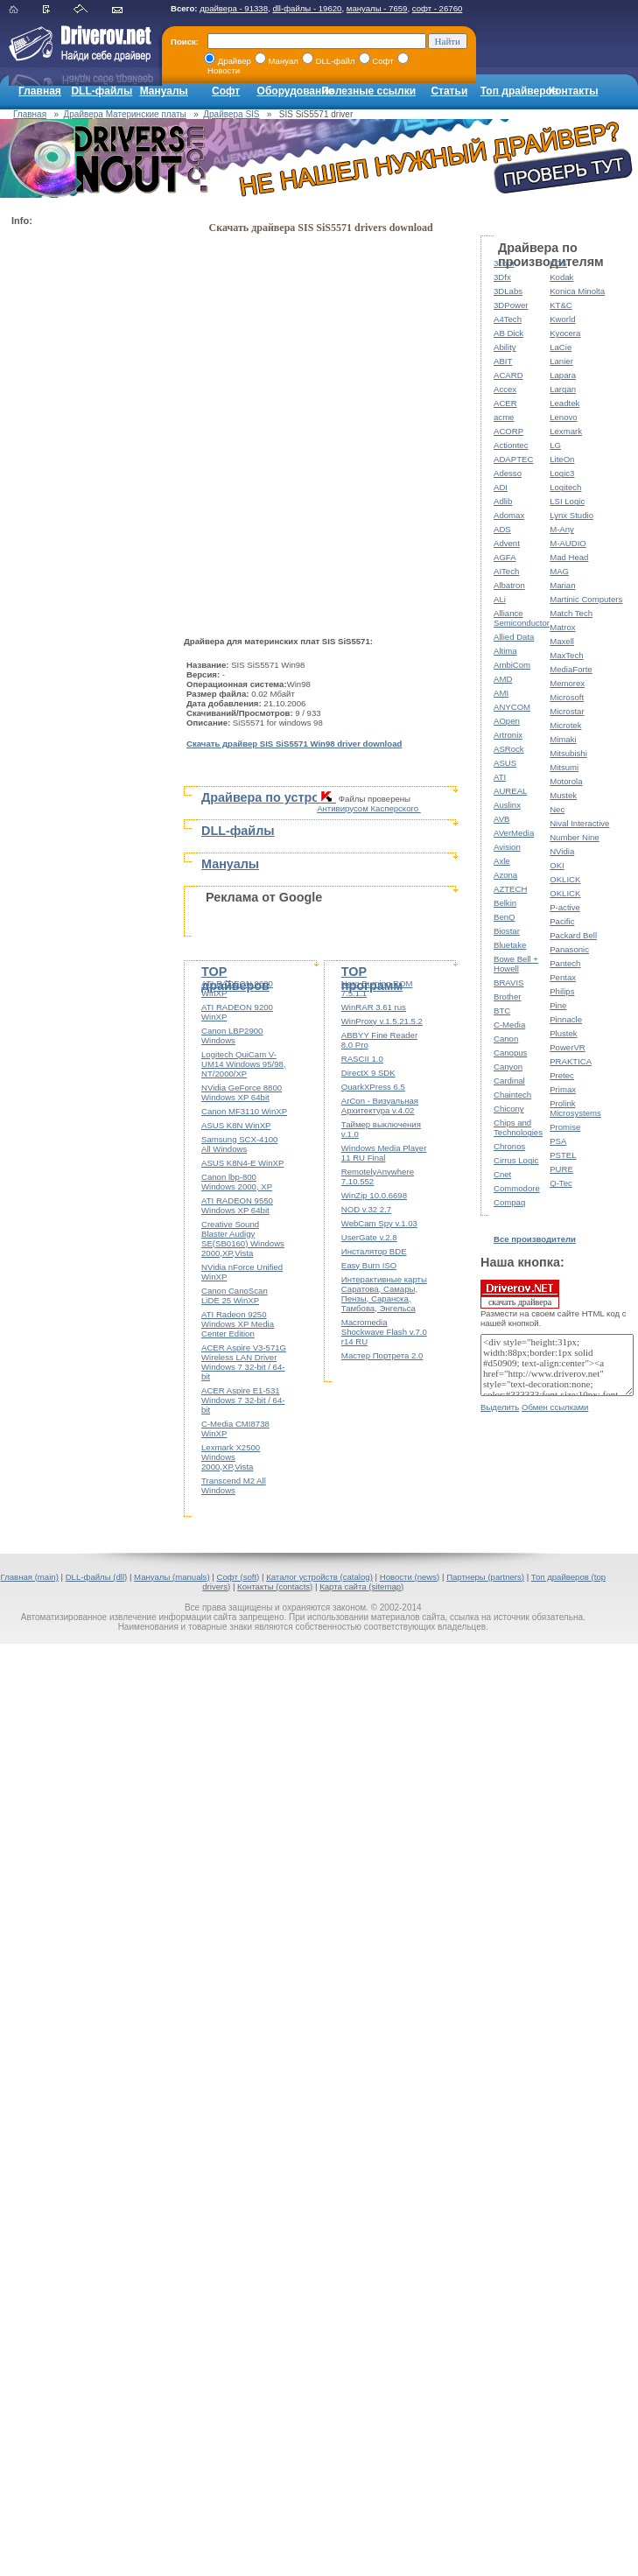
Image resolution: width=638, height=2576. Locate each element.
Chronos (509, 1146)
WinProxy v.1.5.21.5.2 (382, 1021)
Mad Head (569, 557)
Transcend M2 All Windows (233, 1485)
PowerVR (567, 1047)
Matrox (562, 627)
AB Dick (508, 333)
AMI (501, 693)
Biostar (507, 931)
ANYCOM (512, 707)
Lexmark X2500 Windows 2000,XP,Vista (230, 1456)
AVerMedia (514, 833)
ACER (505, 403)
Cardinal (509, 1080)
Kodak (561, 277)
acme (504, 417)
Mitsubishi (568, 753)
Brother (507, 996)
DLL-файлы (101, 91)
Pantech (565, 963)
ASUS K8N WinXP (235, 1125)
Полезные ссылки (368, 91)
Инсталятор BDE (374, 1251)
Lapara (563, 375)
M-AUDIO (568, 543)
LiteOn (562, 459)
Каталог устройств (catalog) (319, 1577)
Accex (505, 389)
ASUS (505, 763)
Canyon (508, 1066)
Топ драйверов (519, 91)
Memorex (567, 683)
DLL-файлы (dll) (97, 1577)
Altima (505, 651)
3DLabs (508, 291)
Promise (565, 1127)
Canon (506, 1038)
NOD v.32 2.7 (366, 1209)
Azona (505, 875)
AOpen (507, 721)
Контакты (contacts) (274, 1586)
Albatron (509, 585)
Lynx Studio (571, 515)
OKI (557, 865)
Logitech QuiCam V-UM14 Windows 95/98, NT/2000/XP (243, 1063)
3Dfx (502, 277)
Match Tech (571, 613)
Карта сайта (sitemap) (361, 1586)
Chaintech (512, 1094)
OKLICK (565, 879)
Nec (557, 809)
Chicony (509, 1108)
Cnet (502, 1174)
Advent (507, 543)
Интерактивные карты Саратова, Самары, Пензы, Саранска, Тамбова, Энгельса (384, 1293)
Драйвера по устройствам (282, 797)
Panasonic (569, 949)
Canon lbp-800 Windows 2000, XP (236, 1181)
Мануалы (164, 91)
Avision (507, 847)
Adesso (508, 473)
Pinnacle (566, 1019)
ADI (501, 487)
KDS (558, 263)
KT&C (561, 305)
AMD (503, 679)
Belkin (505, 903)
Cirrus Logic (516, 1160)
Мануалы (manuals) (172, 1577)
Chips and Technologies (518, 1127)
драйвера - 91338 (234, 8)
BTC (502, 1010)
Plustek (563, 1033)
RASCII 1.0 (362, 1058)
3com (504, 263)
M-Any (562, 529)
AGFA (505, 557)
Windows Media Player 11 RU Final (384, 1152)
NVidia (562, 851)
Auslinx (507, 805)
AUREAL (510, 791)
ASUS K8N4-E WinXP (242, 1163)
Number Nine (574, 837)
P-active (565, 907)
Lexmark (566, 431)
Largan (563, 389)
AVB (501, 819)
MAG (559, 571)
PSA (558, 1141)
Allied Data (514, 637)
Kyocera (565, 333)
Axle (502, 861)
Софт (226, 91)
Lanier (561, 361)
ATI (500, 777)
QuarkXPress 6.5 (373, 1086)
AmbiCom (512, 665)
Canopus (510, 1052)
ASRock (509, 749)
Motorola (566, 781)
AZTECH (510, 889)
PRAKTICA (571, 1061)
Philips (562, 991)
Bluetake (510, 945)
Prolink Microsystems (575, 1108)
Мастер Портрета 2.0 (382, 1355)
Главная (39, 91)
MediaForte (571, 669)
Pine (558, 1005)
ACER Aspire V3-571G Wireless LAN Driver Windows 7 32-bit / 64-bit (243, 1362)
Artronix (508, 735)
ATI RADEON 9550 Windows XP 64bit (237, 1205)
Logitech (565, 487)
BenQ (504, 917)
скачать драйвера (519, 1294)
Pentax (563, 977)
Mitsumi (564, 767)
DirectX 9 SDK (368, 1072)
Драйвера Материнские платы (125, 114)
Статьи (449, 91)
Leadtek (564, 403)
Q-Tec (561, 1183)
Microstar (567, 711)
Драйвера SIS (231, 114)
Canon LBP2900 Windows (232, 1035)
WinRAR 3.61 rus (373, 1007)
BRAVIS (508, 982)
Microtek (565, 725)
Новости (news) (410, 1577)
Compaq (509, 1202)
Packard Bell (573, 935)
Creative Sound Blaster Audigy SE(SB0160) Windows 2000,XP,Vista (242, 1238)
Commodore (517, 1188)
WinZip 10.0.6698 (374, 1195)
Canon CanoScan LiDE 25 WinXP (234, 1295)
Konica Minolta (577, 291)
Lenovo (563, 417)
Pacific (562, 921)
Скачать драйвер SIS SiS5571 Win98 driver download (294, 743)
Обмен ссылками (555, 1407)
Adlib (503, 501)
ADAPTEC (513, 459)
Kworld (562, 319)
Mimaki (563, 739)
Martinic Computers (586, 599)
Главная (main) (29, 1577)
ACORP (508, 431)
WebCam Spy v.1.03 (379, 1223)
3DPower (511, 305)
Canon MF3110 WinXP (244, 1111)
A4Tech (508, 319)
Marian (562, 585)
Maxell (562, 641)
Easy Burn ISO (368, 1265)
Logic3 (562, 473)
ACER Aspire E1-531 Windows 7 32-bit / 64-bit (242, 1400)
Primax (563, 1089)
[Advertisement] (81, 495)
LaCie (560, 347)
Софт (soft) (237, 1577)
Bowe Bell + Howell (516, 963)
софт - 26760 (437, 8)
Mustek (563, 795)
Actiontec (511, 445)
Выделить (499, 1407)
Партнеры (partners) (485, 1577)
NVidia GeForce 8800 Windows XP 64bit (241, 1092)
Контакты (574, 91)
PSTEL (563, 1155)
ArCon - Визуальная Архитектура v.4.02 (379, 1105)
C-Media (509, 1024)
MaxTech (566, 655)
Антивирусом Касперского (369, 808)
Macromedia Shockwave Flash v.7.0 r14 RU (384, 1331)
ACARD (508, 375)
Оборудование (295, 91)
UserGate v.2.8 (369, 1237)
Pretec (562, 1075)
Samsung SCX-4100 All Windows (239, 1144)
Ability (505, 347)
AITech (506, 571)
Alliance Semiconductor (522, 618)
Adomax (509, 515)
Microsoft (567, 697)
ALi (500, 599)
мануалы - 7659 (377, 8)
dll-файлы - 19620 (306, 8)
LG (555, 445)
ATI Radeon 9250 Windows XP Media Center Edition (237, 1323)
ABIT (503, 361)
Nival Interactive (579, 823)
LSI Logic (567, 501)
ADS (502, 529)
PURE (561, 1169)
